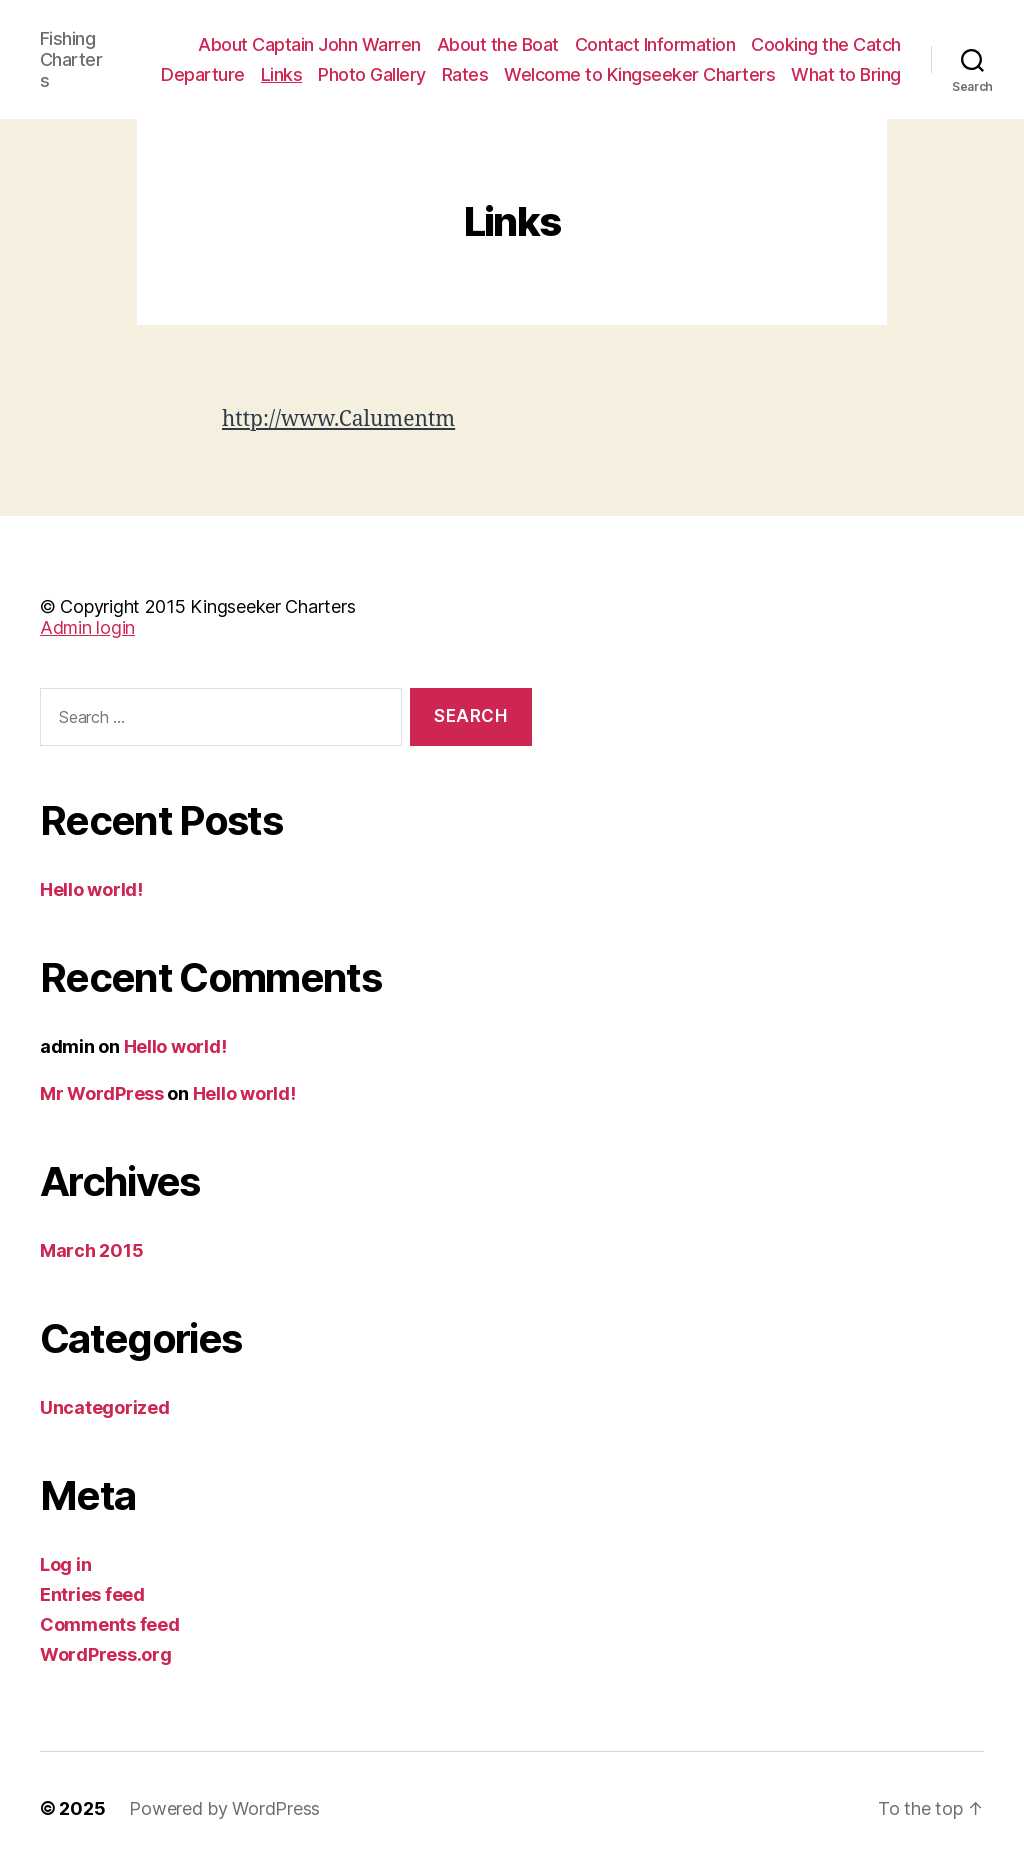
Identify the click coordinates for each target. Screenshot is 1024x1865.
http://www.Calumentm (338, 419)
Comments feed (110, 1624)
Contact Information (655, 44)
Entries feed (92, 1594)
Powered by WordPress (224, 1808)
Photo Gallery (372, 74)
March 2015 (91, 1250)
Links (282, 74)
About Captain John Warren (309, 44)
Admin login (87, 627)
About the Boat (498, 44)
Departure (203, 74)
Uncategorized (105, 1407)
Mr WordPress (102, 1093)
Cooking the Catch (826, 44)
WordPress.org (106, 1654)
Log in (65, 1564)
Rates (465, 74)
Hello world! (91, 889)
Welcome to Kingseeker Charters (639, 74)
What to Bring (846, 74)
